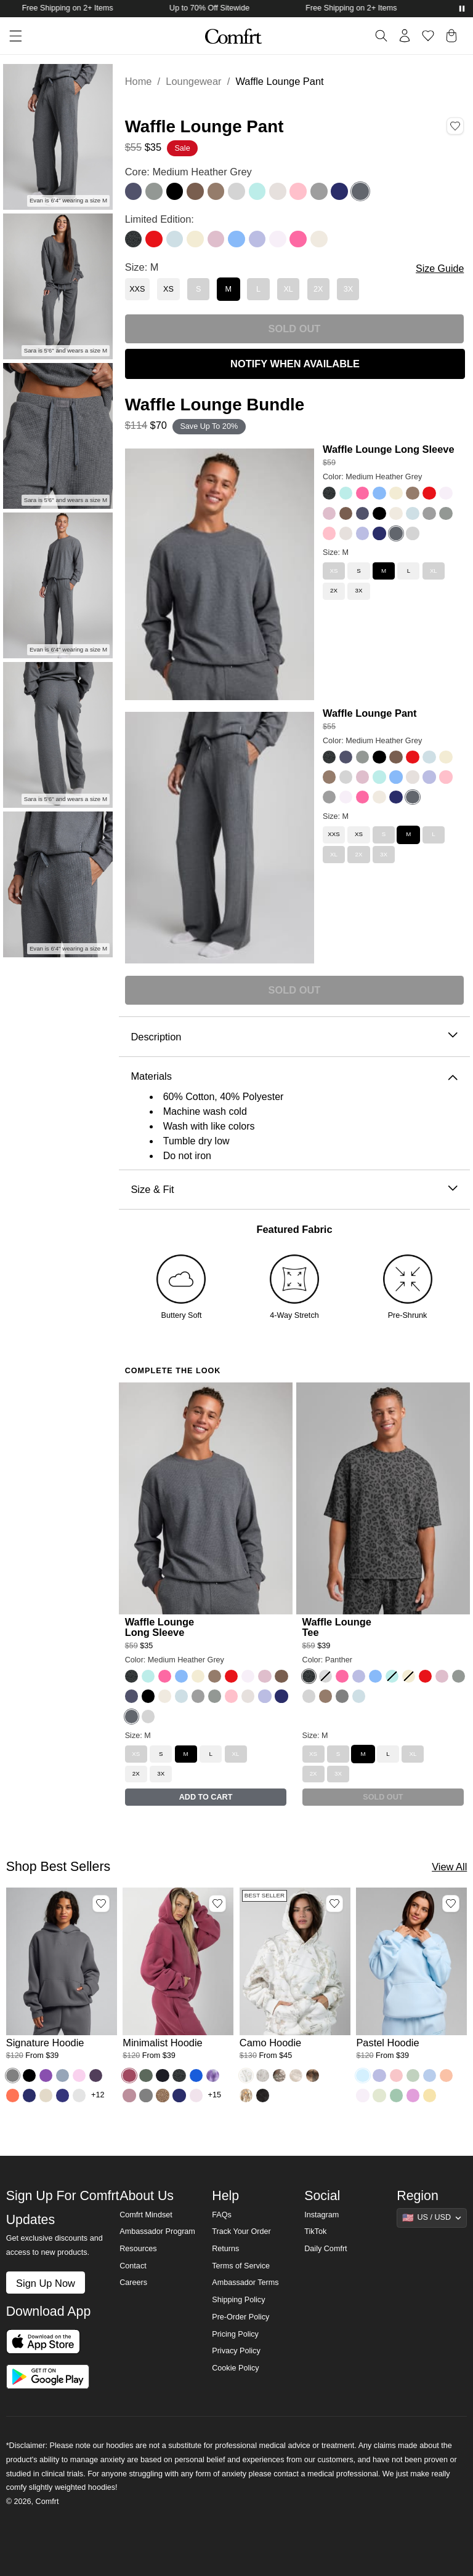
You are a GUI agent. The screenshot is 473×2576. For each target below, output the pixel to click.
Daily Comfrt (325, 2248)
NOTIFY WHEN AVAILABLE (295, 363)
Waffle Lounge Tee (336, 1626)
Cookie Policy (235, 2368)
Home (138, 81)
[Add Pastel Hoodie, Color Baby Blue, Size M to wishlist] (450, 1903)
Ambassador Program (157, 2231)
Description (294, 1037)
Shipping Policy (238, 2299)
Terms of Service (241, 2266)
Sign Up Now (45, 2283)
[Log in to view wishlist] (428, 35)
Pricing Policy (235, 2334)
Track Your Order (241, 2231)
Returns (225, 2248)
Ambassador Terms (245, 2282)
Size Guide (440, 268)
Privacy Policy (236, 2351)
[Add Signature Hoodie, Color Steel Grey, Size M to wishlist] (101, 1903)
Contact (132, 2266)
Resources (137, 2248)
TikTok (315, 2231)
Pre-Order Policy (240, 2317)
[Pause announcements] (462, 8)
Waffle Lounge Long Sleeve (389, 449)
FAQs (222, 2215)
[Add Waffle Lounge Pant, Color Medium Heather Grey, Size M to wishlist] (455, 126)
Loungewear (193, 81)
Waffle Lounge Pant (370, 713)
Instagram (321, 2215)
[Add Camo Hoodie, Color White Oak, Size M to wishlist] (334, 1903)
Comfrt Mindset (145, 2215)
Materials (294, 1076)
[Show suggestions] (432, 2218)
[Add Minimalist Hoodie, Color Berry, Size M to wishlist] (217, 1903)
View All (449, 1866)
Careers (133, 2282)
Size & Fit (294, 1189)
